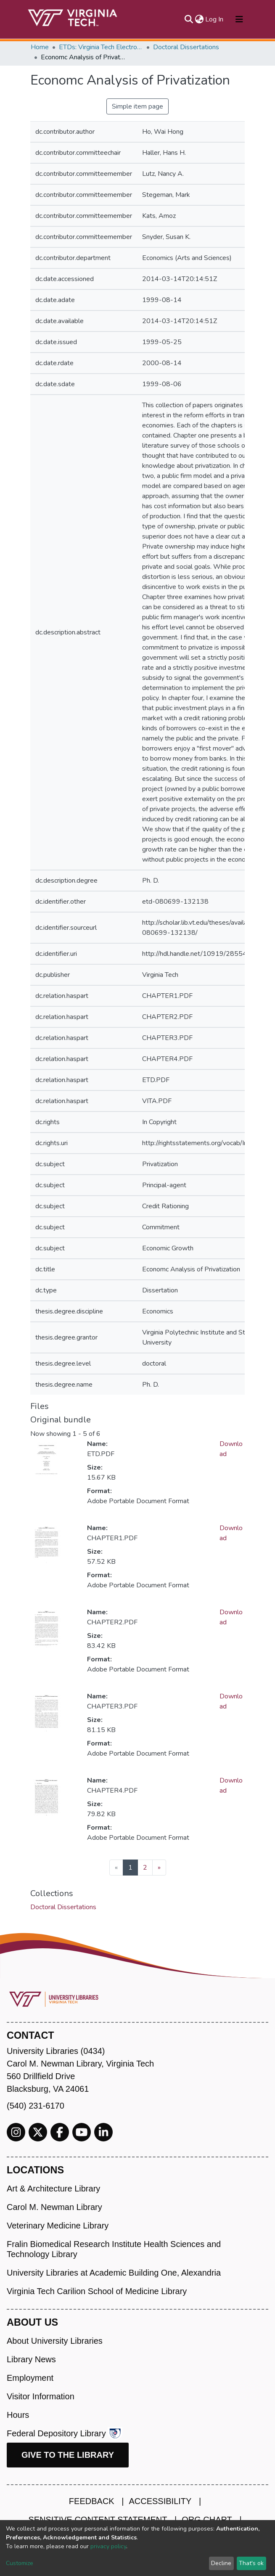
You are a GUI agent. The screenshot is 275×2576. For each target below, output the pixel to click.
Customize (19, 2563)
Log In (214, 19)
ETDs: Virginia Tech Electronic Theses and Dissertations (101, 47)
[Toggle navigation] (239, 19)
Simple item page (137, 106)
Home (40, 47)
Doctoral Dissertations (186, 47)
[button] (199, 19)
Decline (221, 2563)
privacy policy (108, 2546)
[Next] (159, 1868)
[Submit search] (188, 19)
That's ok (251, 2563)
